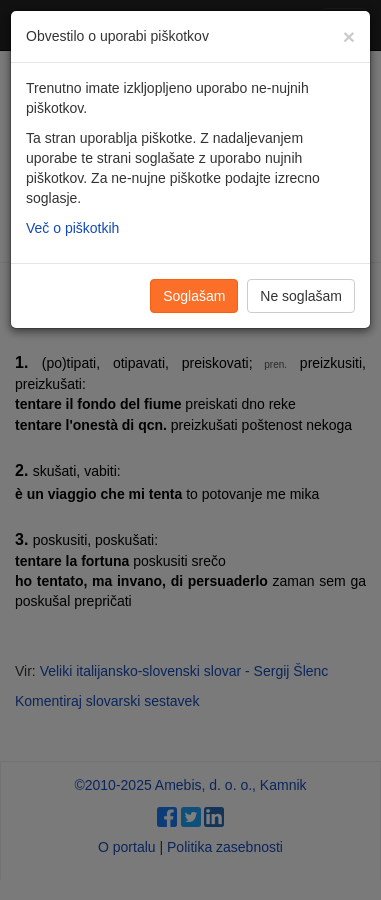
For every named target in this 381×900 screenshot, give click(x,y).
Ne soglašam (301, 296)
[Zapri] (349, 36)
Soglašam (194, 296)
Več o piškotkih (72, 228)
